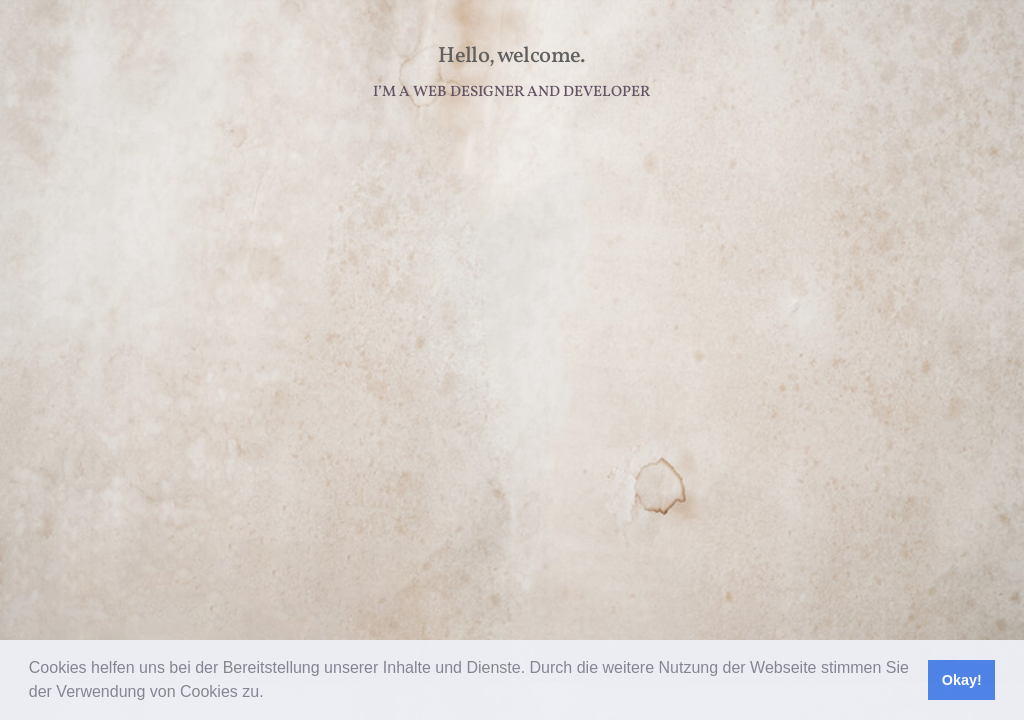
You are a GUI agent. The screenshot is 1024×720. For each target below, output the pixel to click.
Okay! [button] (962, 680)
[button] (271, 694)
